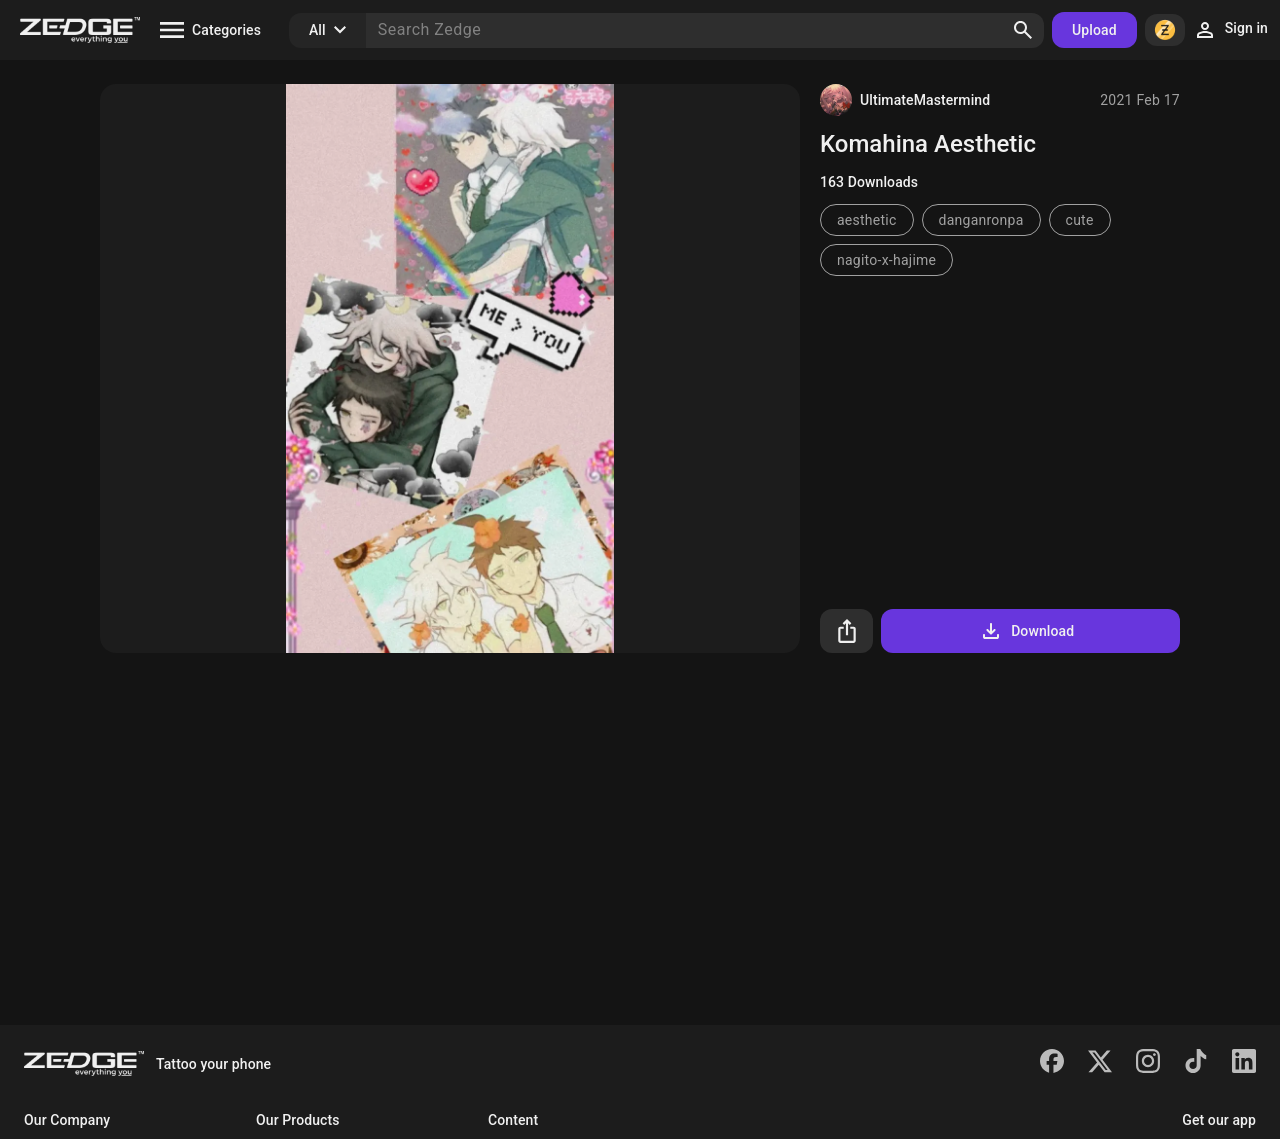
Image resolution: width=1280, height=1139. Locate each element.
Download (1026, 631)
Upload (1094, 30)
